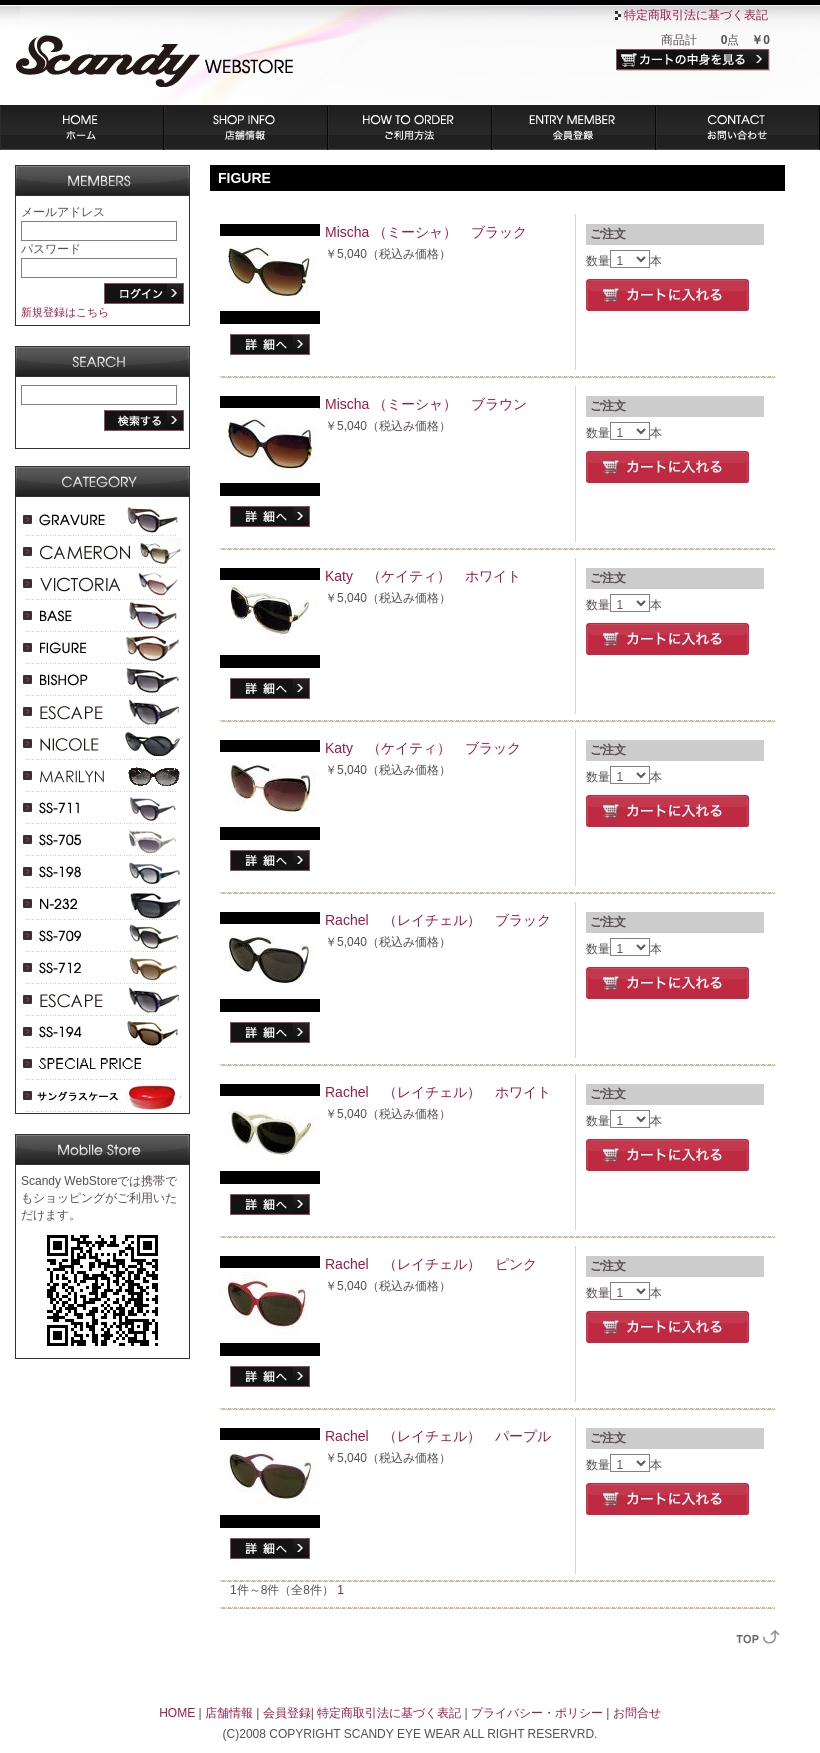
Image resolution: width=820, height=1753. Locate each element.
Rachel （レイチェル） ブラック (438, 920)
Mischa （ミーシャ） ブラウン (426, 404)
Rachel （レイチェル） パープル (438, 1436)
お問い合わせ (738, 127)
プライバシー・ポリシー (537, 1713)
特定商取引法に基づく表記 (696, 15)
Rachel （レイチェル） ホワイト (438, 1092)
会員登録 (574, 127)
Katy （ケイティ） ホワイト (423, 576)
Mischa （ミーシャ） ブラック (426, 232)
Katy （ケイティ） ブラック (423, 748)
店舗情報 (246, 127)
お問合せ (637, 1713)
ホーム (82, 127)
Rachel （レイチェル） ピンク (431, 1264)
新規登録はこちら (65, 312)
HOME (177, 1713)
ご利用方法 (410, 127)
